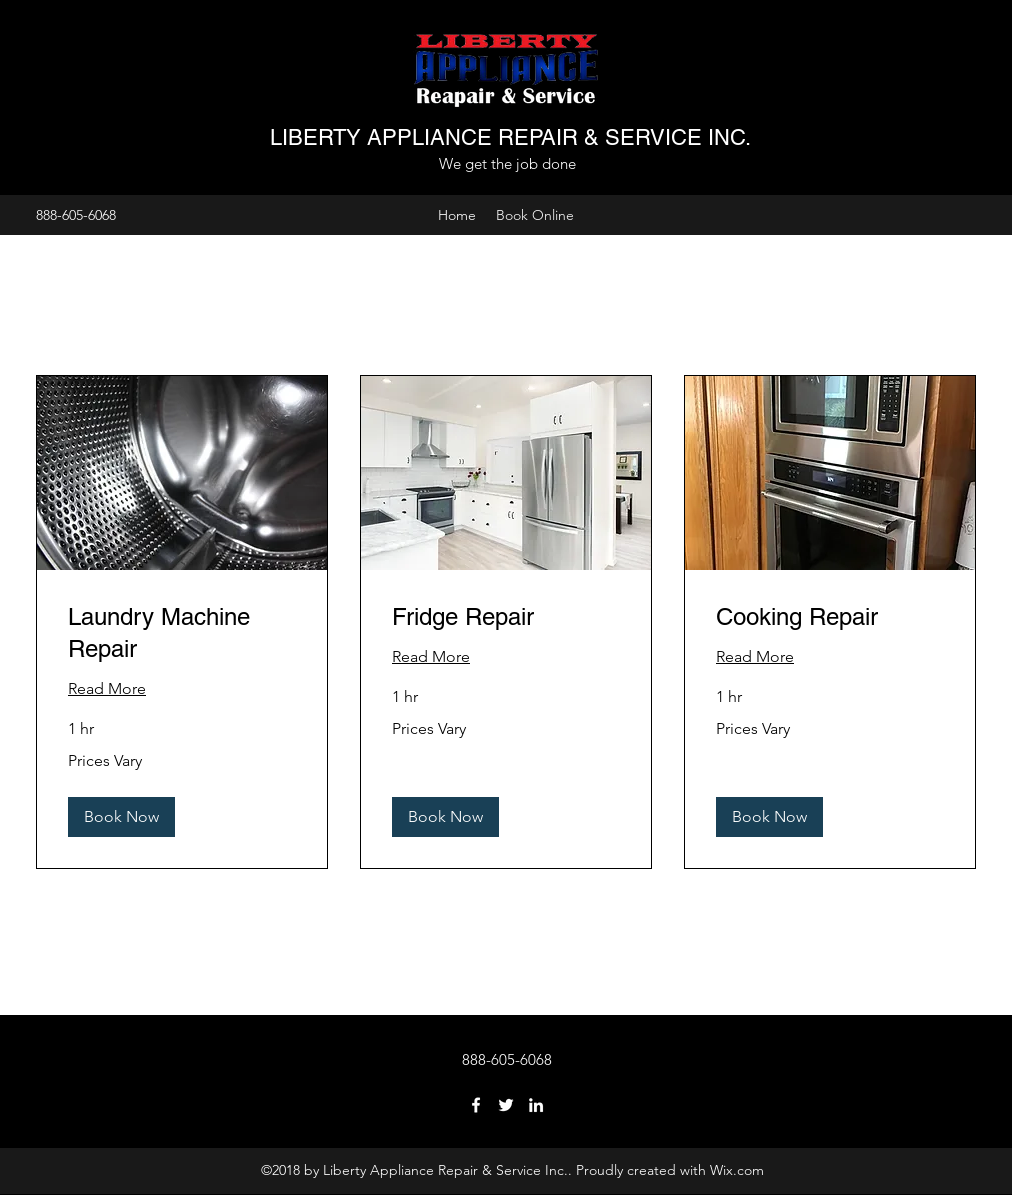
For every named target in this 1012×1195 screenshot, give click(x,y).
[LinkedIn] (536, 1105)
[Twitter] (506, 1105)
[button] (121, 817)
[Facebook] (476, 1105)
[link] (182, 633)
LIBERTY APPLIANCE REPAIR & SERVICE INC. (510, 137)
